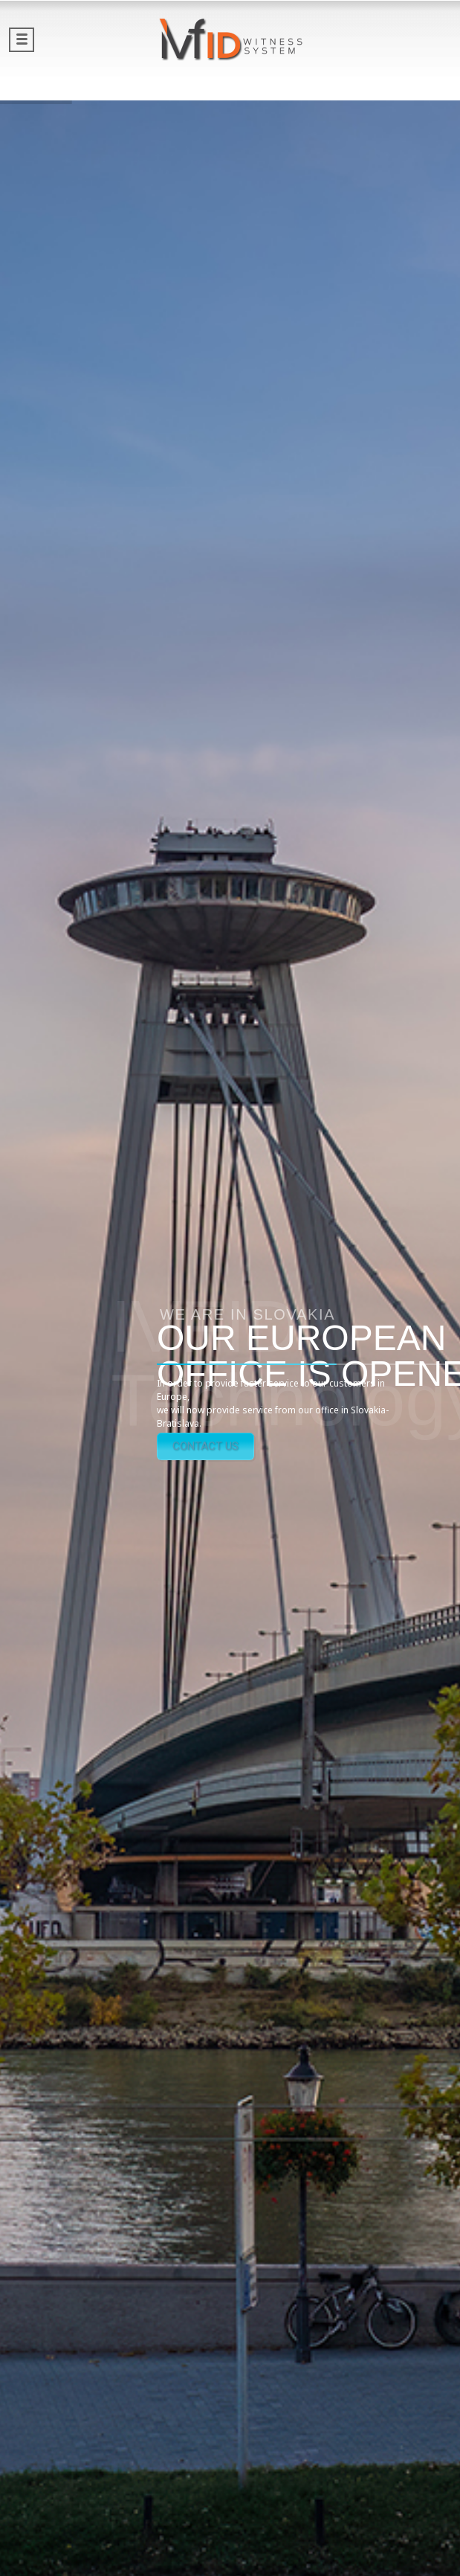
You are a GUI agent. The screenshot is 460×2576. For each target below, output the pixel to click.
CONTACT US (205, 1446)
